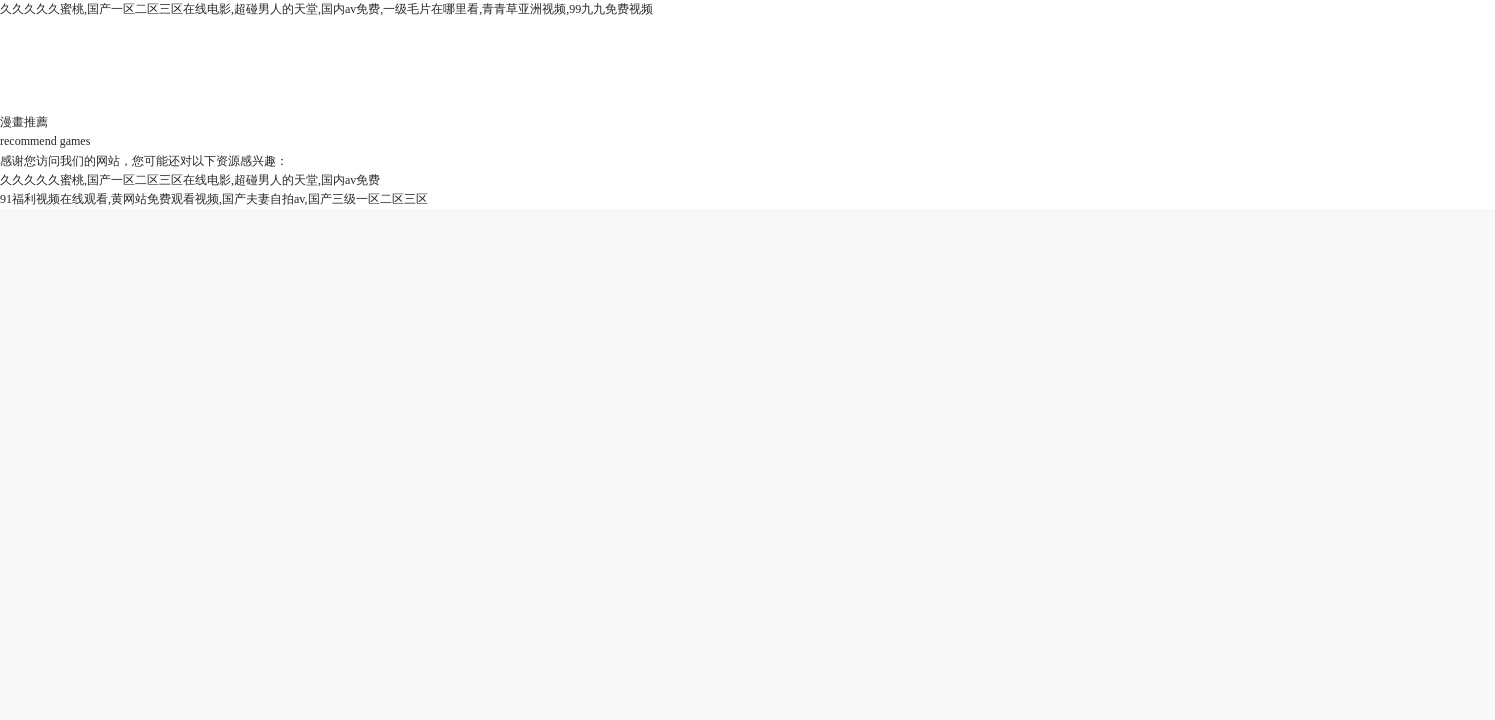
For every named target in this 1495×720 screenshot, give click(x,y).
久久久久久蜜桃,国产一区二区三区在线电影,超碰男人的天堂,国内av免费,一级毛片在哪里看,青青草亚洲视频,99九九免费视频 (326, 9)
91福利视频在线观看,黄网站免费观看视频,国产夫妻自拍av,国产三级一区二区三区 (214, 199)
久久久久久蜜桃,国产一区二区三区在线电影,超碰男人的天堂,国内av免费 (190, 180)
